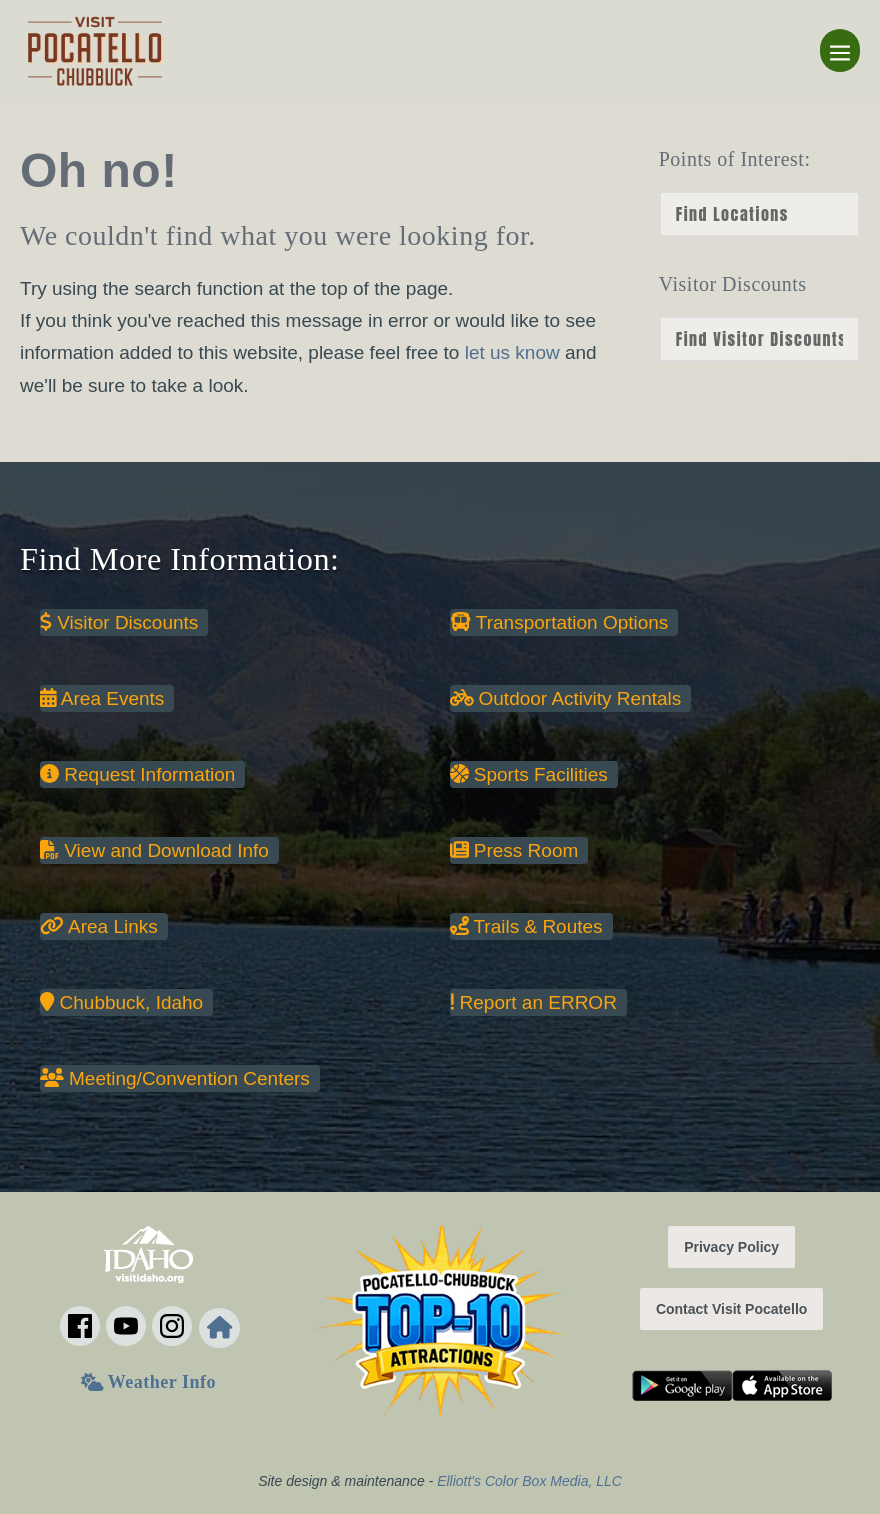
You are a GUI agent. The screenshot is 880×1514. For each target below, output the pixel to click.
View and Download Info (154, 850)
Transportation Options (559, 622)
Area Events (102, 698)
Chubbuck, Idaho (121, 1002)
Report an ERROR (533, 1002)
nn (759, 339)
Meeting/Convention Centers (175, 1078)
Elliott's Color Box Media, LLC (529, 1481)
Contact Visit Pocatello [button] (731, 1309)
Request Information (137, 774)
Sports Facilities (529, 774)
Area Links (99, 926)
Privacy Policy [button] (731, 1247)
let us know (512, 352)
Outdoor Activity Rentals (566, 698)
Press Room (514, 850)
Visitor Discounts (119, 622)
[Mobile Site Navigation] (840, 50)
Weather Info (148, 1382)
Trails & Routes (526, 926)
